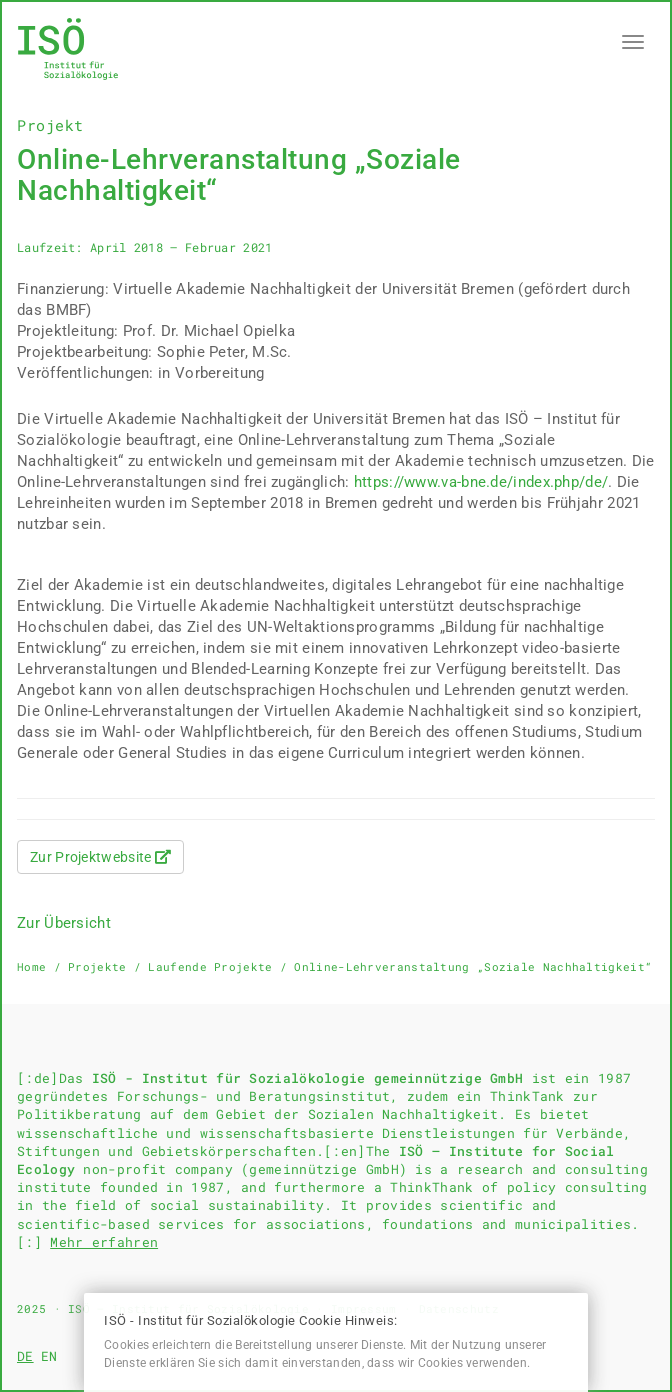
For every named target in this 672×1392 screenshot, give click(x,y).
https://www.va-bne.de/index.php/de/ (481, 482)
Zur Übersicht (64, 923)
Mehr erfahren (104, 1242)
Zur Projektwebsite (100, 857)
